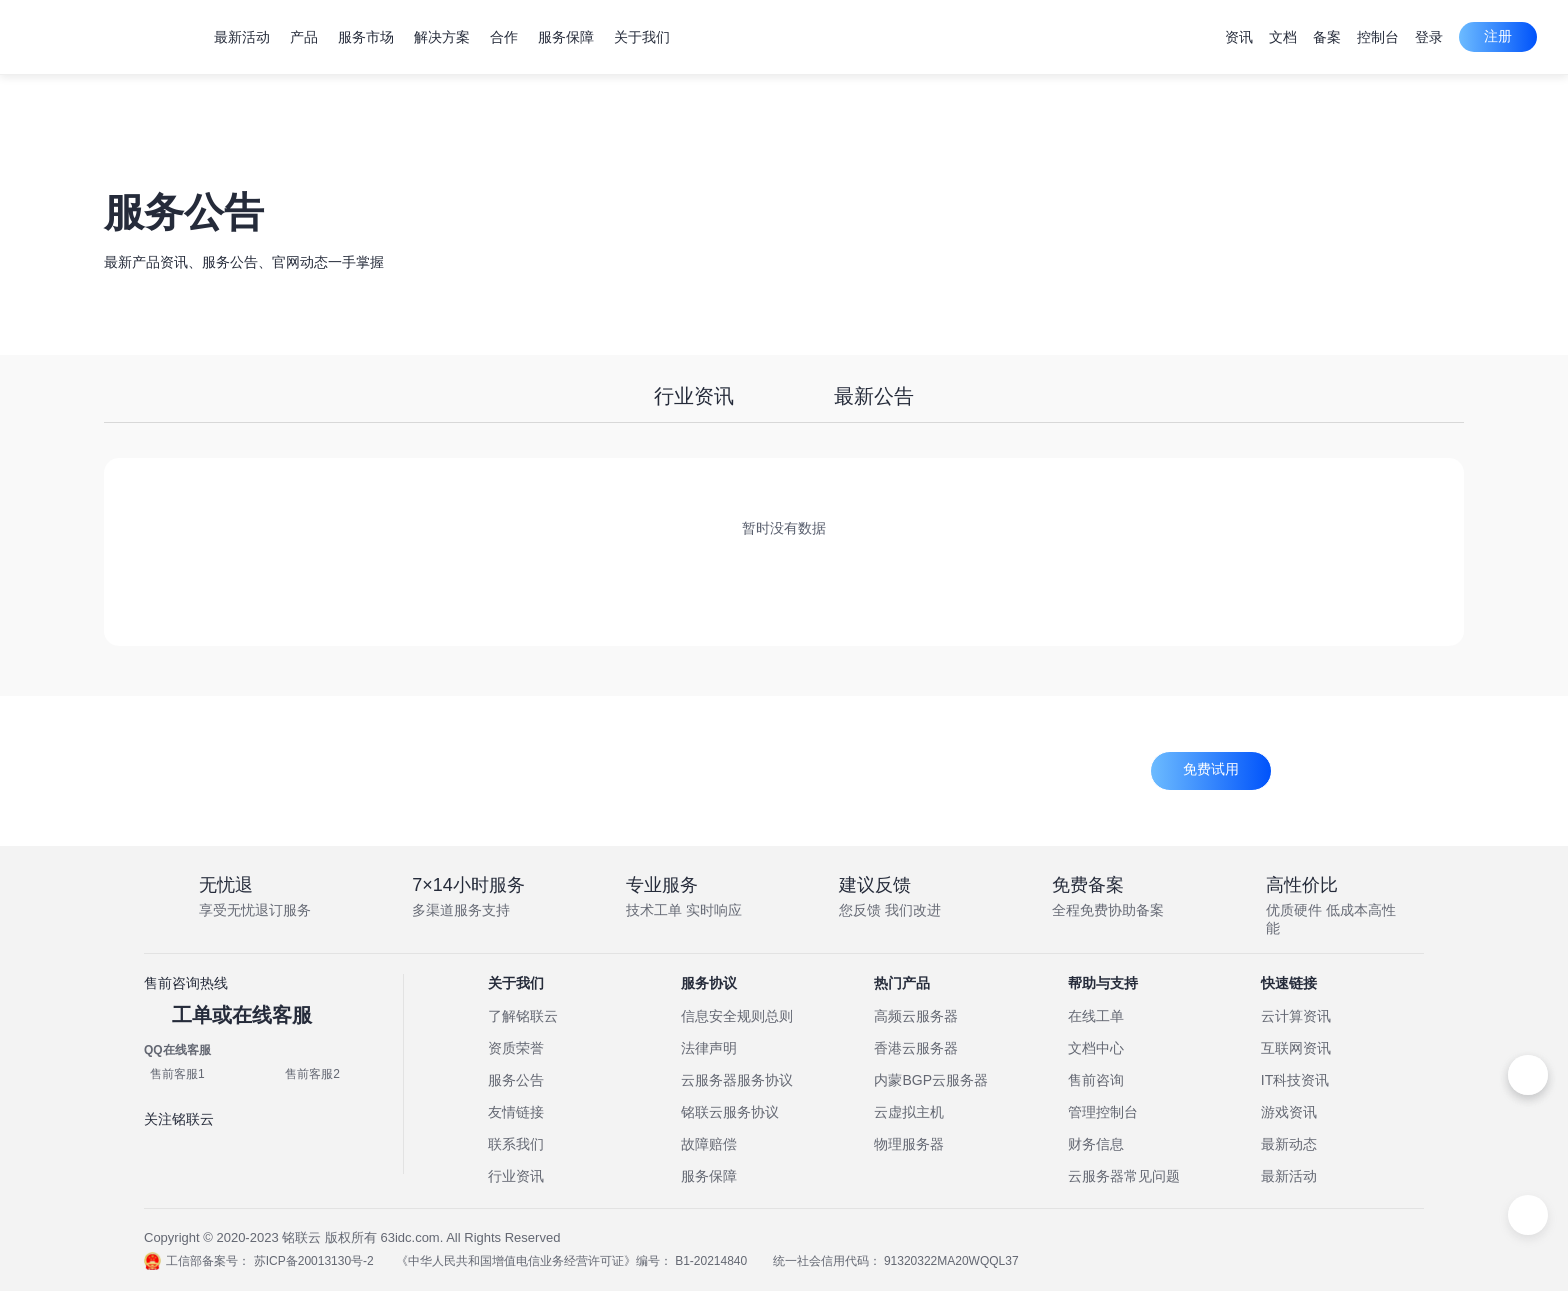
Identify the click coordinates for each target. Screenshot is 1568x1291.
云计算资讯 (1296, 1016)
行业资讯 (694, 396)
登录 (1429, 37)
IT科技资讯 (1295, 1080)
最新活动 (1289, 1176)
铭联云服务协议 (730, 1112)
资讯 (1239, 37)
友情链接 (516, 1112)
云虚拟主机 (909, 1112)
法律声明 (709, 1048)
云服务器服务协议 (737, 1080)
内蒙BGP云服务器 (931, 1080)
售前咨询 (1096, 1080)
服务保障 (709, 1176)
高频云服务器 (916, 1016)
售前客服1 (177, 1074)
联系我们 (516, 1144)
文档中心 (1096, 1048)
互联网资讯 (1296, 1048)
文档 (1283, 37)
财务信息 (1096, 1144)
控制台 (1378, 37)
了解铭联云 (523, 1016)
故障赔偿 (709, 1144)
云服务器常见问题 (1124, 1176)
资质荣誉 (516, 1048)
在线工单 (1096, 1016)
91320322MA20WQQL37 (981, 1261)
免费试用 (1211, 769)
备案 (1327, 37)
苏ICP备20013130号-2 (314, 1261)
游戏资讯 (1289, 1112)
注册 (1498, 36)
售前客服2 (312, 1074)
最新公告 (874, 396)
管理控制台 (1103, 1112)
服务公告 (516, 1080)
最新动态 (1289, 1144)
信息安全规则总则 (737, 1016)
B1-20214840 (725, 1261)
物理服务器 (909, 1144)
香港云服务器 (916, 1048)
